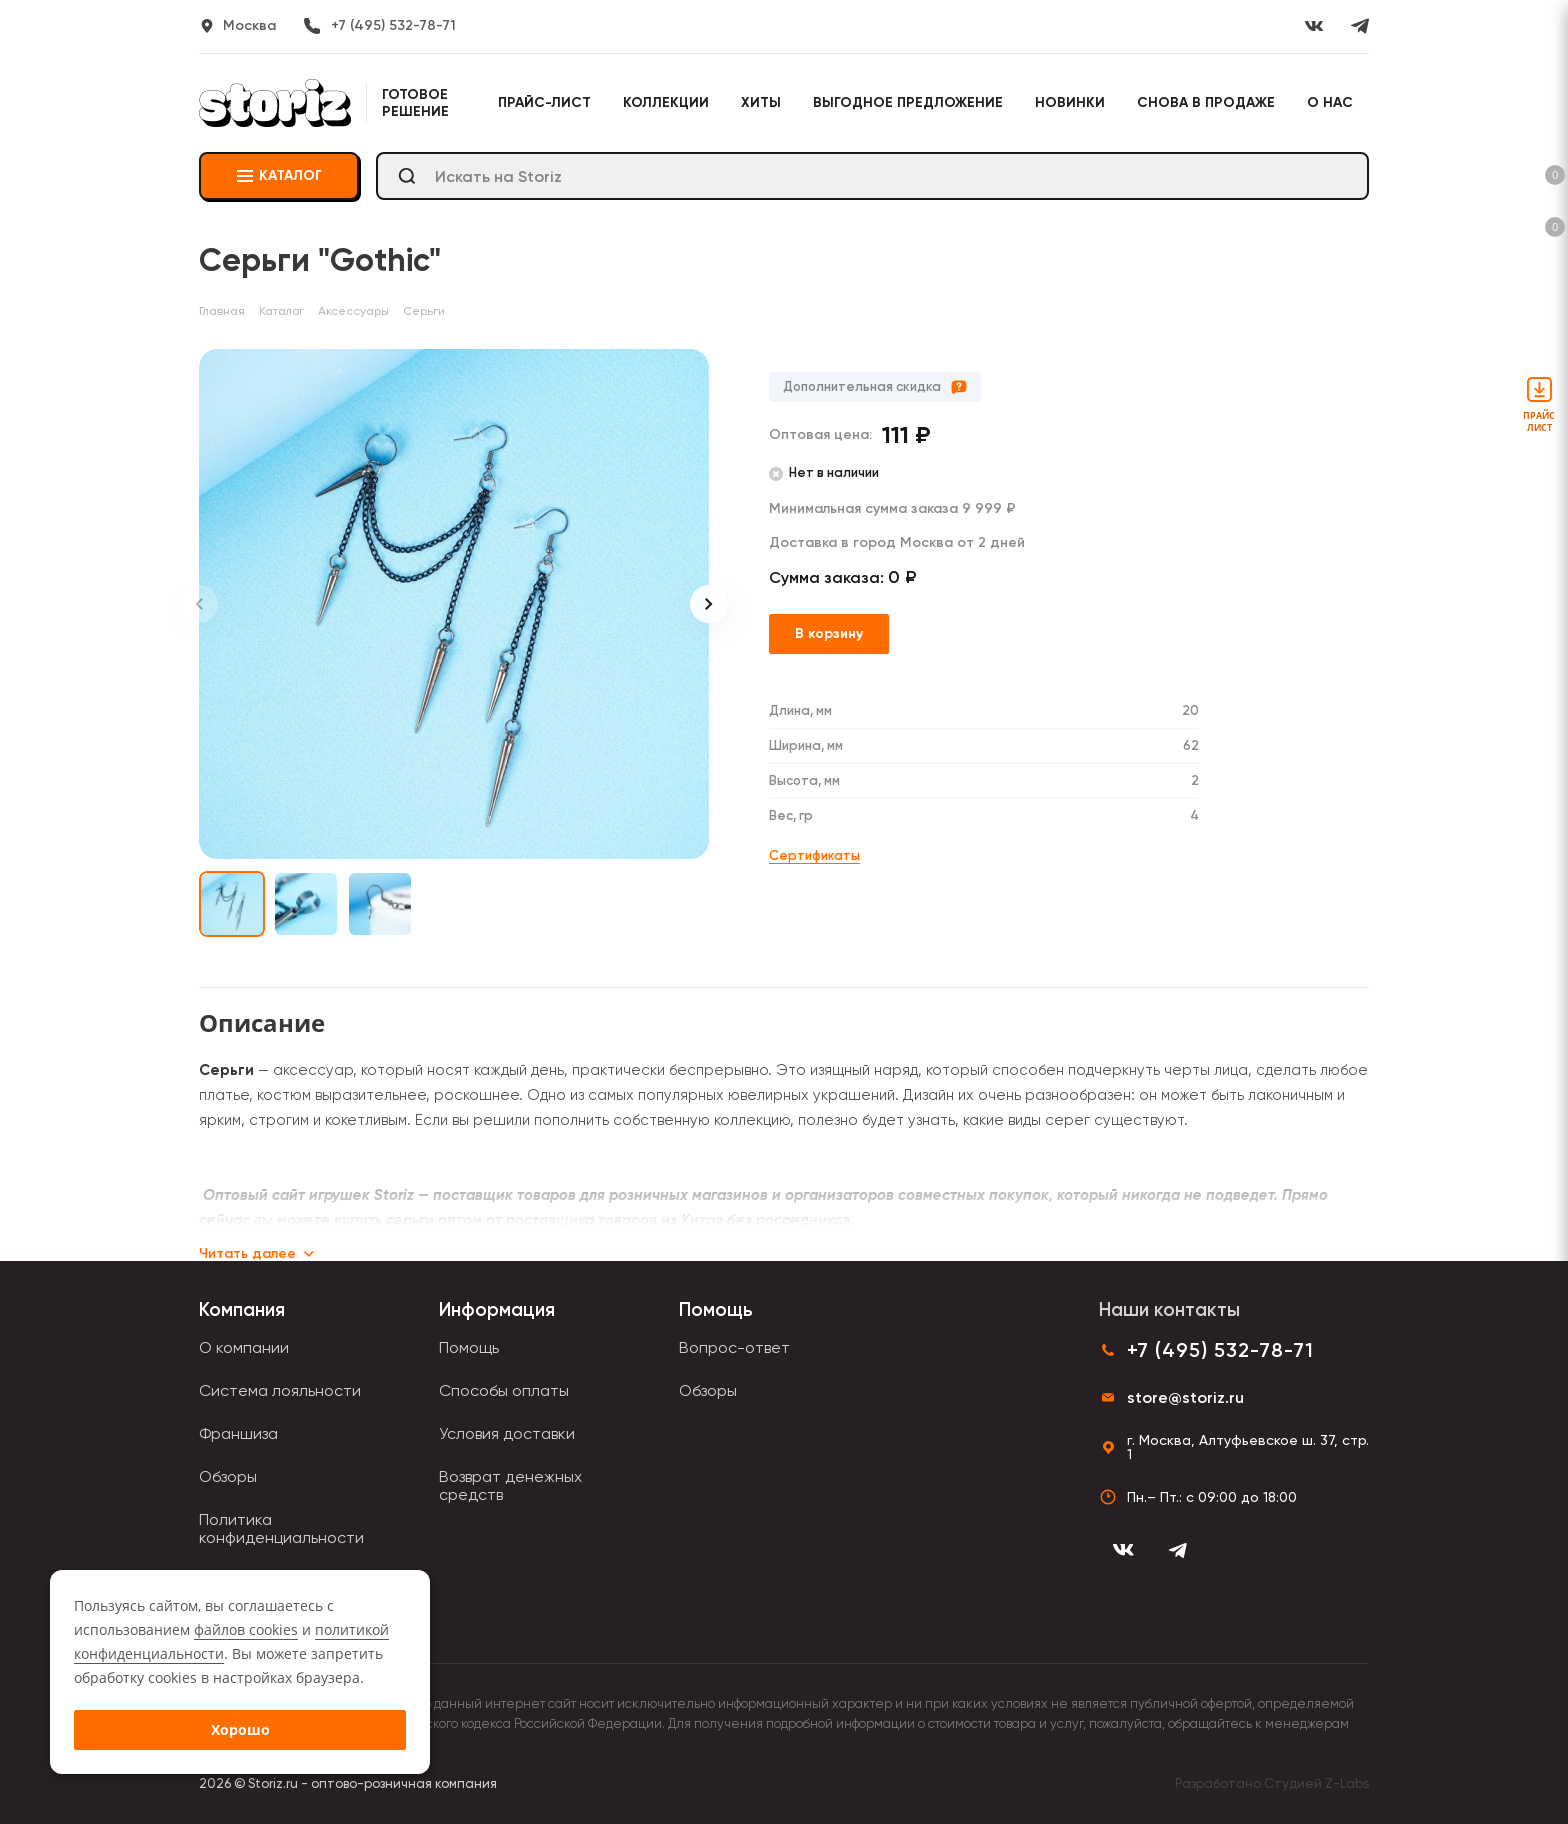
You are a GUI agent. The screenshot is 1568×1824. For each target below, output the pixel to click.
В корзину (829, 633)
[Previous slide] (199, 604)
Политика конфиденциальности (281, 1528)
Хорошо (240, 1729)
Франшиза (238, 1433)
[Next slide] (709, 604)
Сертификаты (814, 855)
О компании (244, 1347)
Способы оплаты (504, 1390)
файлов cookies (246, 1629)
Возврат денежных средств (510, 1485)
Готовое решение (415, 103)
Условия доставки (507, 1433)
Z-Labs (1347, 1783)
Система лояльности (280, 1390)
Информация (497, 1309)
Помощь (469, 1347)
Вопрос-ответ (734, 1347)
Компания (242, 1309)
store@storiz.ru (1185, 1397)
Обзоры (228, 1476)
